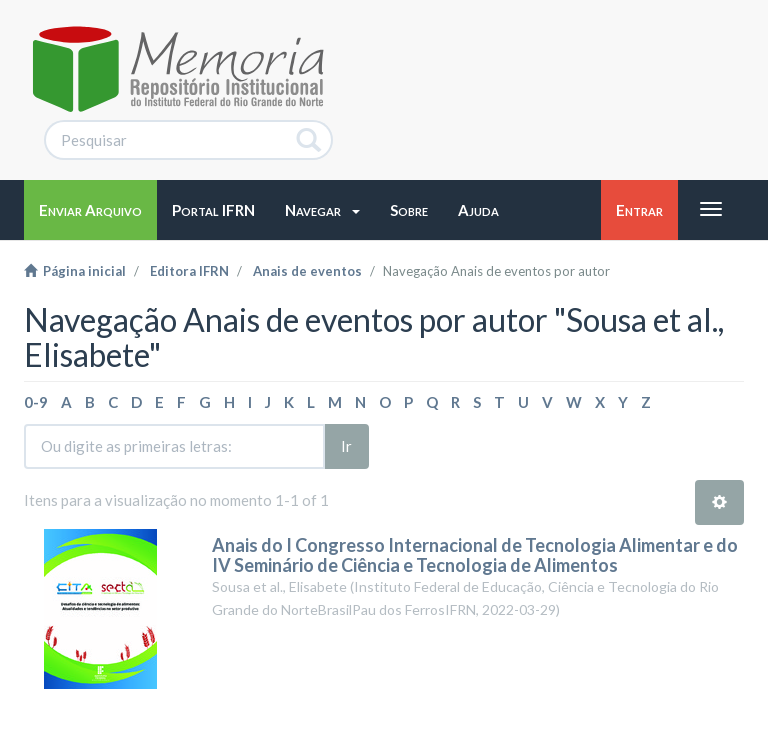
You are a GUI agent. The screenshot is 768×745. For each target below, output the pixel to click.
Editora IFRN (189, 271)
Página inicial (75, 271)
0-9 (36, 402)
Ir (346, 446)
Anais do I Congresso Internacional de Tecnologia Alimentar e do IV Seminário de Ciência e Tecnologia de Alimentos (475, 555)
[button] (322, 210)
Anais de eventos (307, 271)
